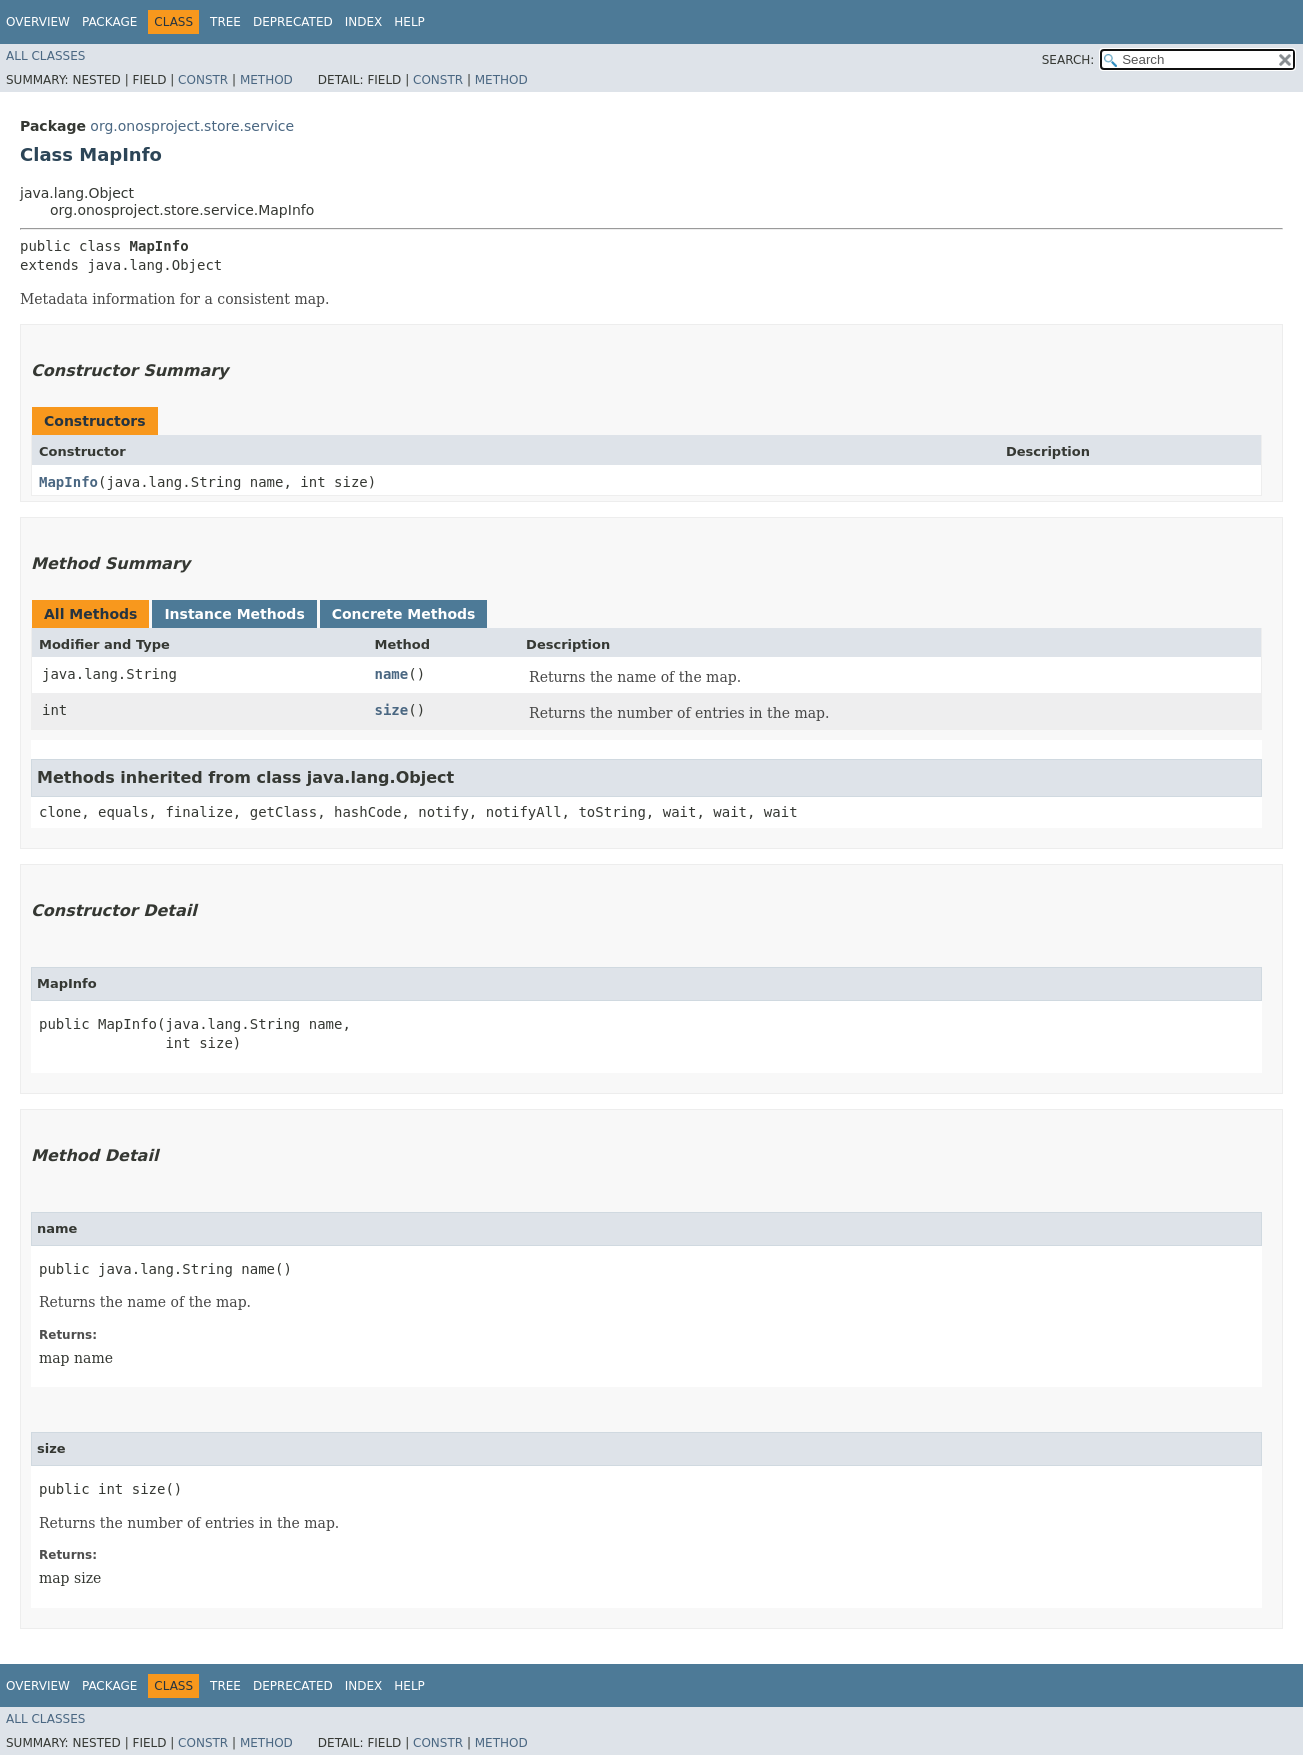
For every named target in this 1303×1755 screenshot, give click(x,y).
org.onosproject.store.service (192, 126)
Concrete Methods (404, 614)
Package (109, 22)
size (391, 710)
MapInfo (68, 482)
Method (266, 80)
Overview (38, 22)
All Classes (45, 56)
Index (364, 22)
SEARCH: (1068, 60)
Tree (225, 22)
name (391, 674)
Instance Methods (234, 614)
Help (409, 22)
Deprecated (293, 22)
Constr (203, 80)
